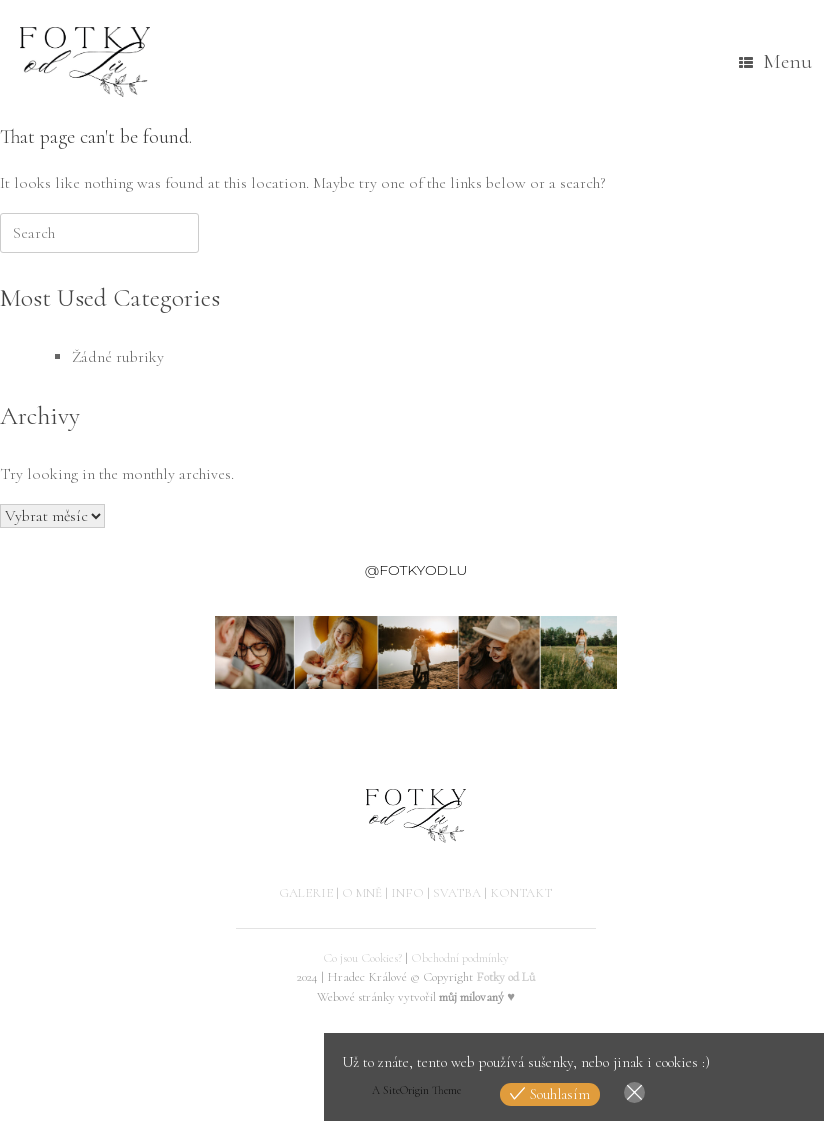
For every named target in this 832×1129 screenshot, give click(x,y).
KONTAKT (521, 893)
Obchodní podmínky (460, 958)
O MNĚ (362, 893)
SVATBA (457, 893)
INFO (407, 893)
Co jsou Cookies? (362, 958)
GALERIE (306, 893)
